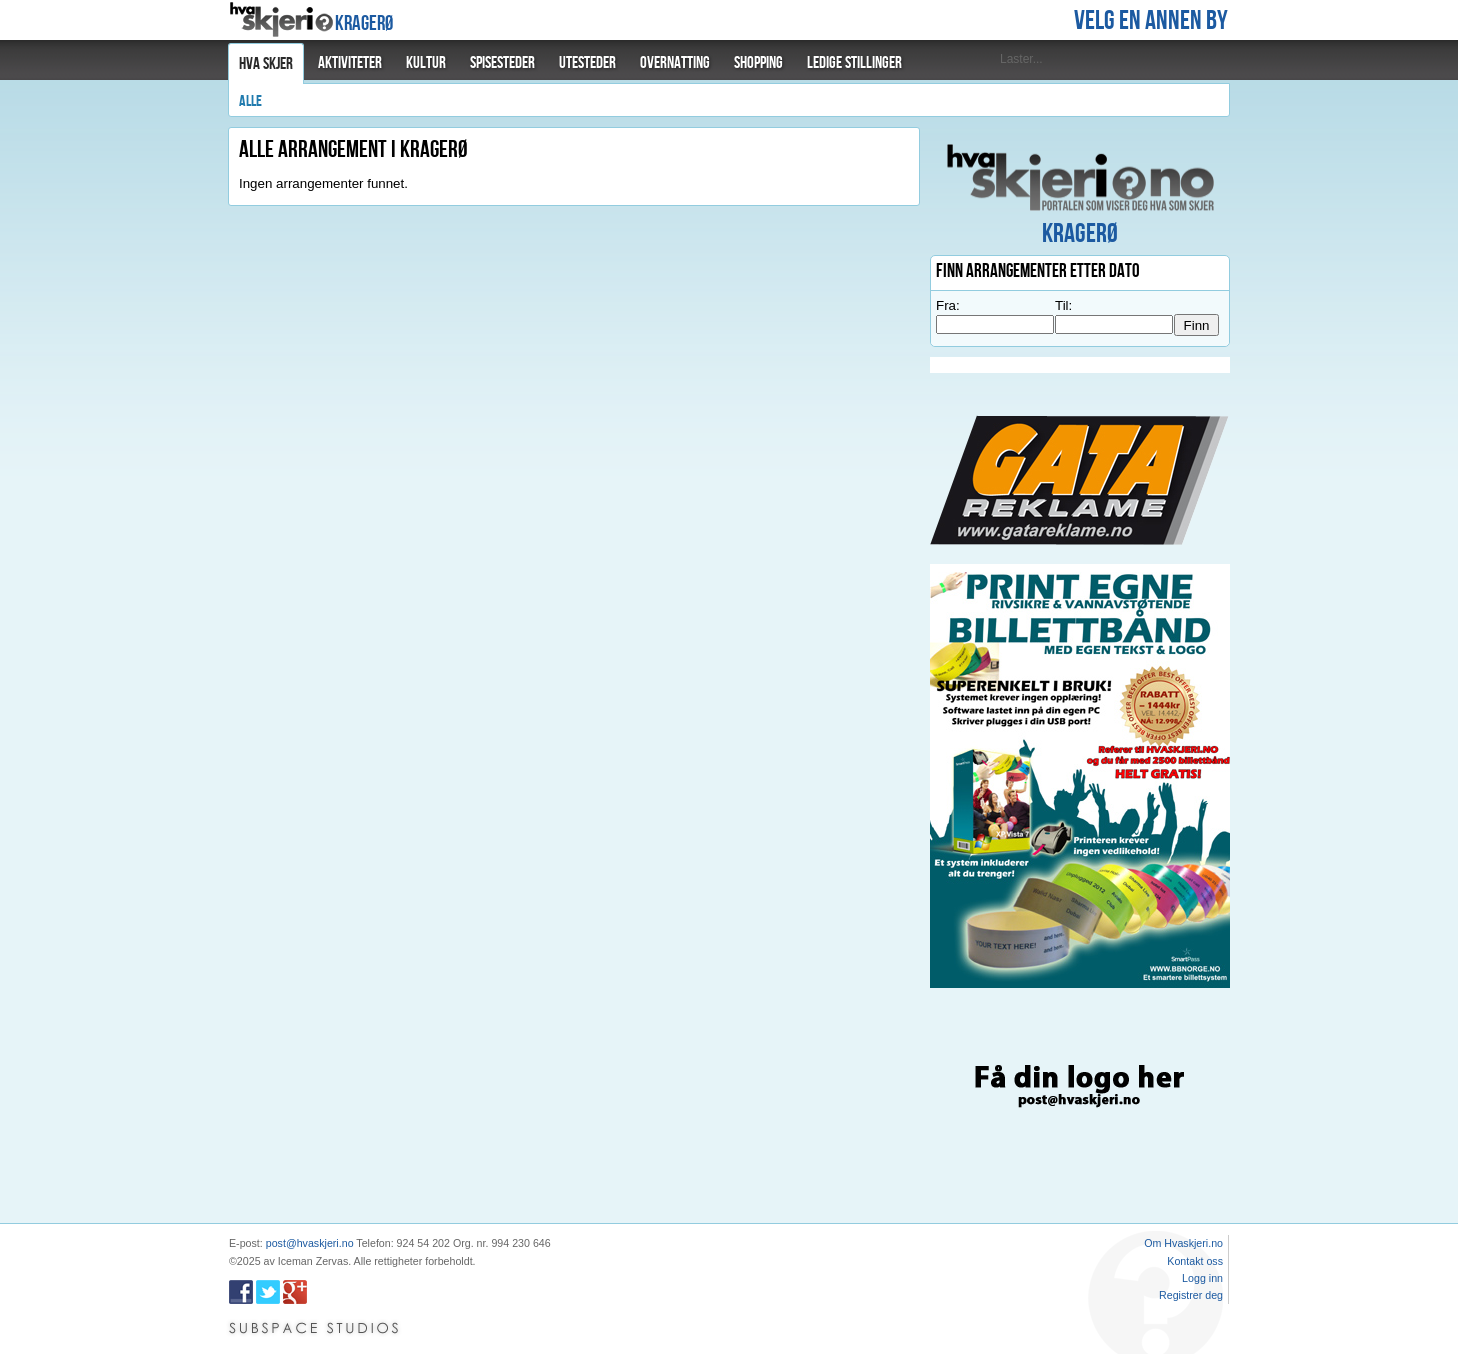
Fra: (948, 305)
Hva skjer (266, 64)
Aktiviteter (350, 63)
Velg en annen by (1151, 21)
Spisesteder (502, 63)
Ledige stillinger (854, 63)
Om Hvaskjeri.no (1183, 1243)
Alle (250, 101)
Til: (1063, 305)
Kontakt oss (1195, 1261)
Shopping (758, 63)
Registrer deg (1191, 1295)
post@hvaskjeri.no (310, 1243)
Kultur (426, 63)
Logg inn (1202, 1278)
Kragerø (364, 23)
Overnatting (675, 63)
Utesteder (587, 63)
